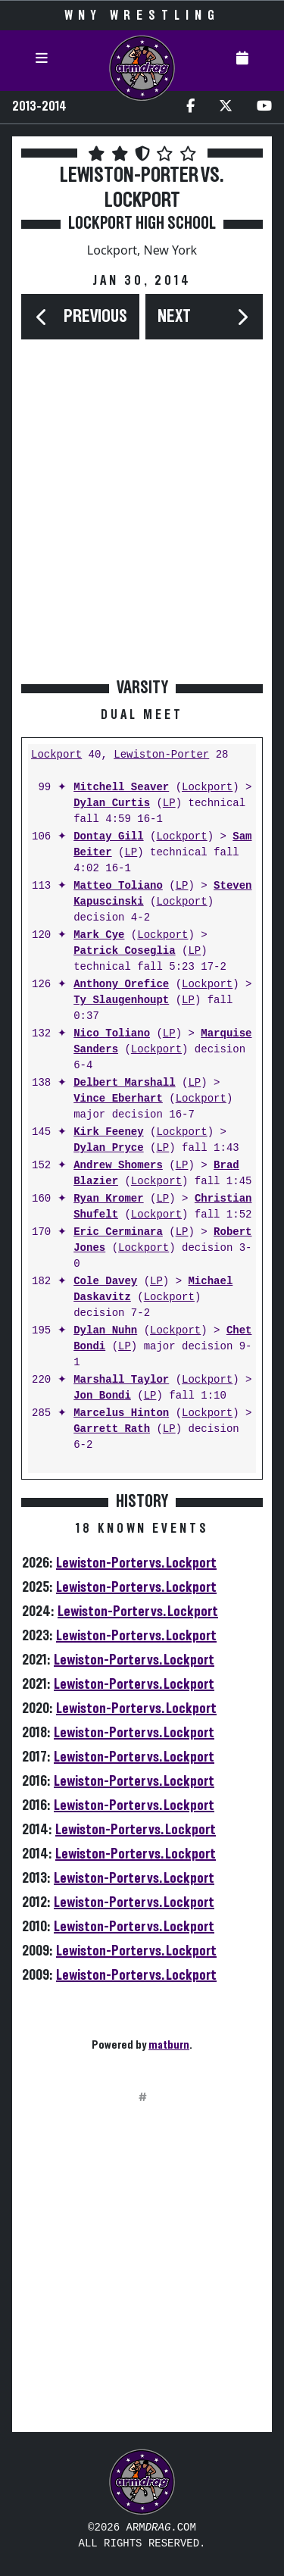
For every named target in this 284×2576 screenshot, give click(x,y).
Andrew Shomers (118, 1165)
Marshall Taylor (121, 1380)
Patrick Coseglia (124, 951)
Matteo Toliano (118, 886)
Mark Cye (98, 935)
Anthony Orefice (121, 984)
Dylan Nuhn (105, 1331)
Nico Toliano (111, 1034)
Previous (95, 317)
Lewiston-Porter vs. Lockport (136, 1563)
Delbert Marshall (124, 1083)
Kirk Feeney (108, 1132)
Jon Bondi (102, 1396)
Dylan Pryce (108, 1148)
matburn (168, 2045)
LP (169, 803)
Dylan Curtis (111, 803)
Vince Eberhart (118, 1099)
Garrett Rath (111, 1429)
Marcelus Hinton (121, 1413)
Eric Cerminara (118, 1232)
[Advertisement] (142, 524)
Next (174, 317)
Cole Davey (105, 1281)
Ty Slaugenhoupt (121, 1000)
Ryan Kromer (108, 1199)
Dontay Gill (108, 837)
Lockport (56, 755)
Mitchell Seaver (121, 787)
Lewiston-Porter (161, 755)
